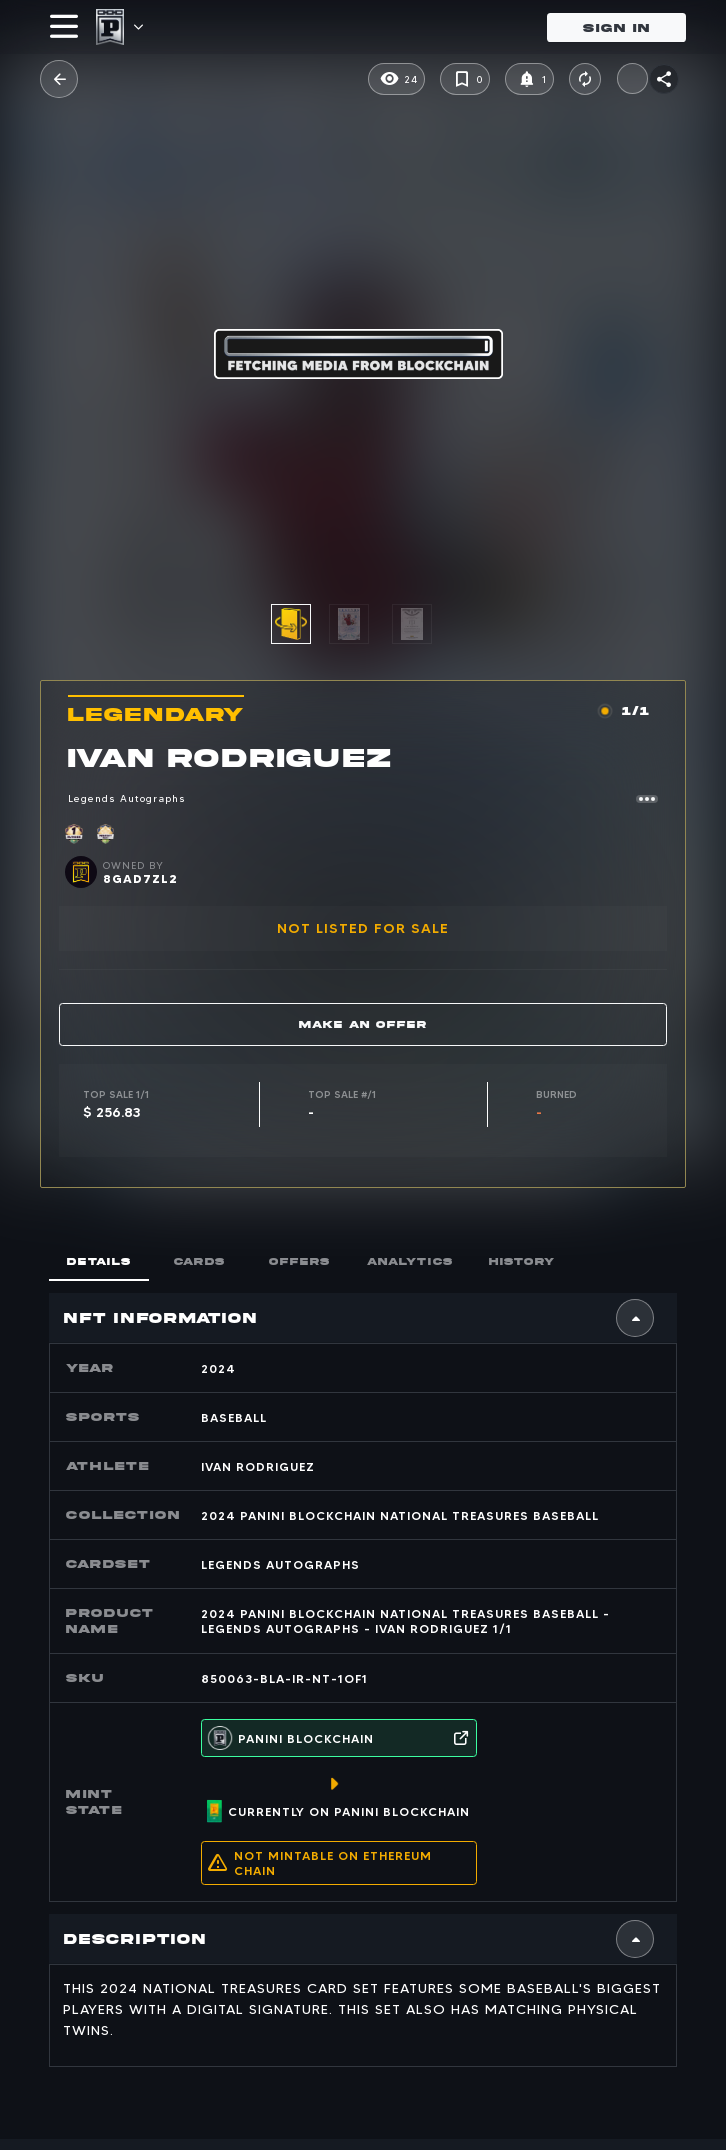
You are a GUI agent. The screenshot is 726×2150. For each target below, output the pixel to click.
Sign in (616, 27)
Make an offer (363, 1024)
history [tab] (522, 1261)
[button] (291, 624)
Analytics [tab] (410, 1261)
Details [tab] (99, 1261)
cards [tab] (199, 1261)
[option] (360, 624)
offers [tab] (299, 1261)
